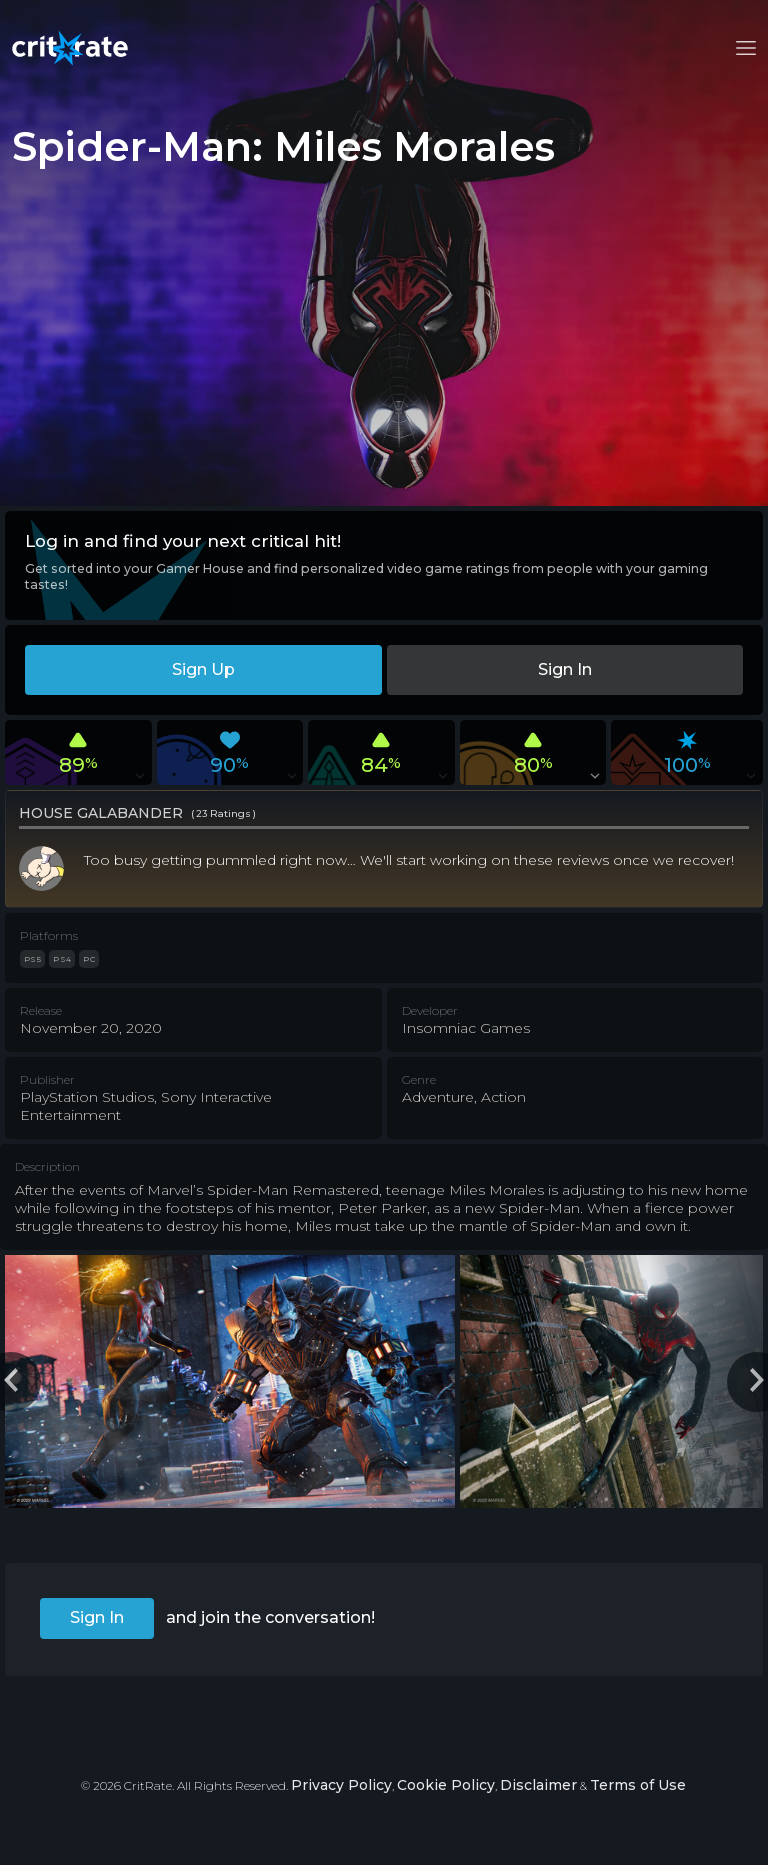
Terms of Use (638, 1785)
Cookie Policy (446, 1785)
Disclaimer (538, 1785)
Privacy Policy (341, 1785)
